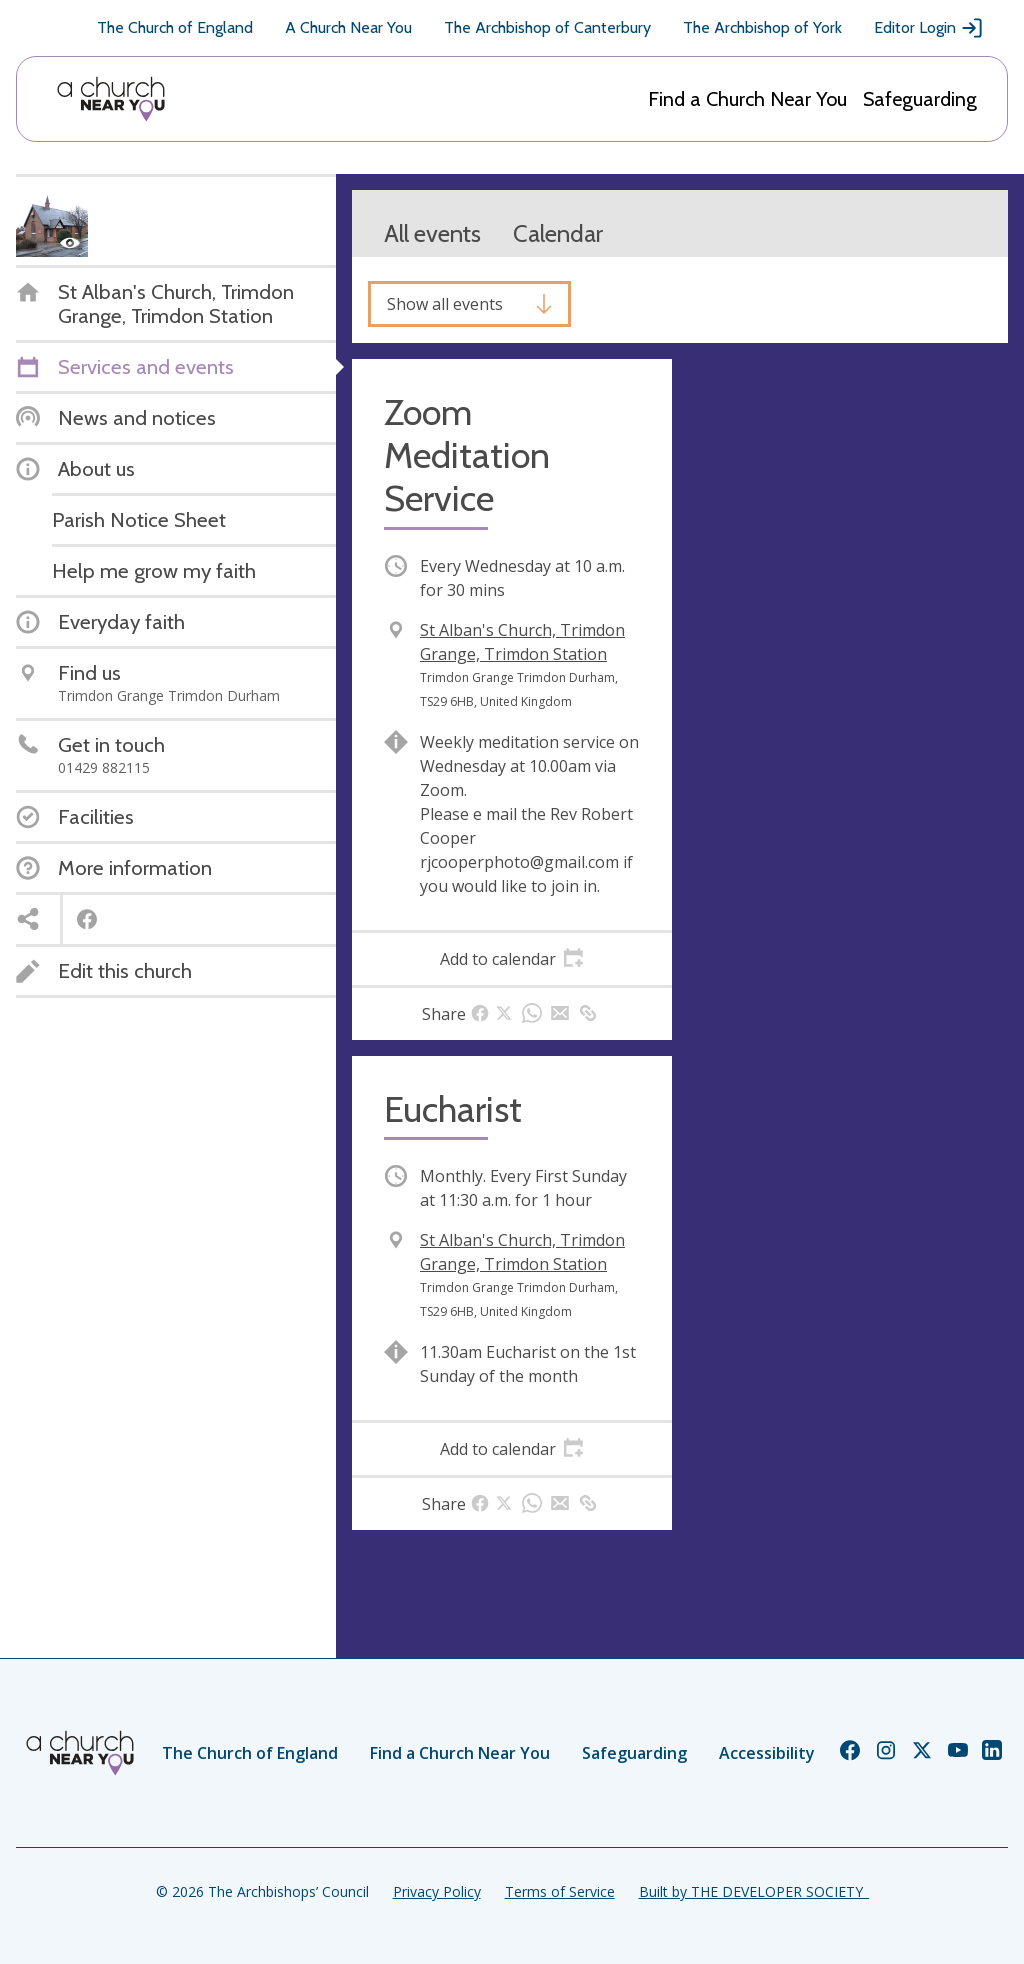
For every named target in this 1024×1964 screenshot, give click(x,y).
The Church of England (175, 27)
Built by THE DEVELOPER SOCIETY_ (754, 1891)
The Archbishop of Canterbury (547, 27)
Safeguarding (920, 99)
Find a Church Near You (747, 99)
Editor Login (929, 28)
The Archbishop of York (762, 27)
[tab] (512, 959)
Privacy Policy (437, 1891)
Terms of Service (560, 1891)
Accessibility (767, 1753)
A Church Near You (348, 27)
